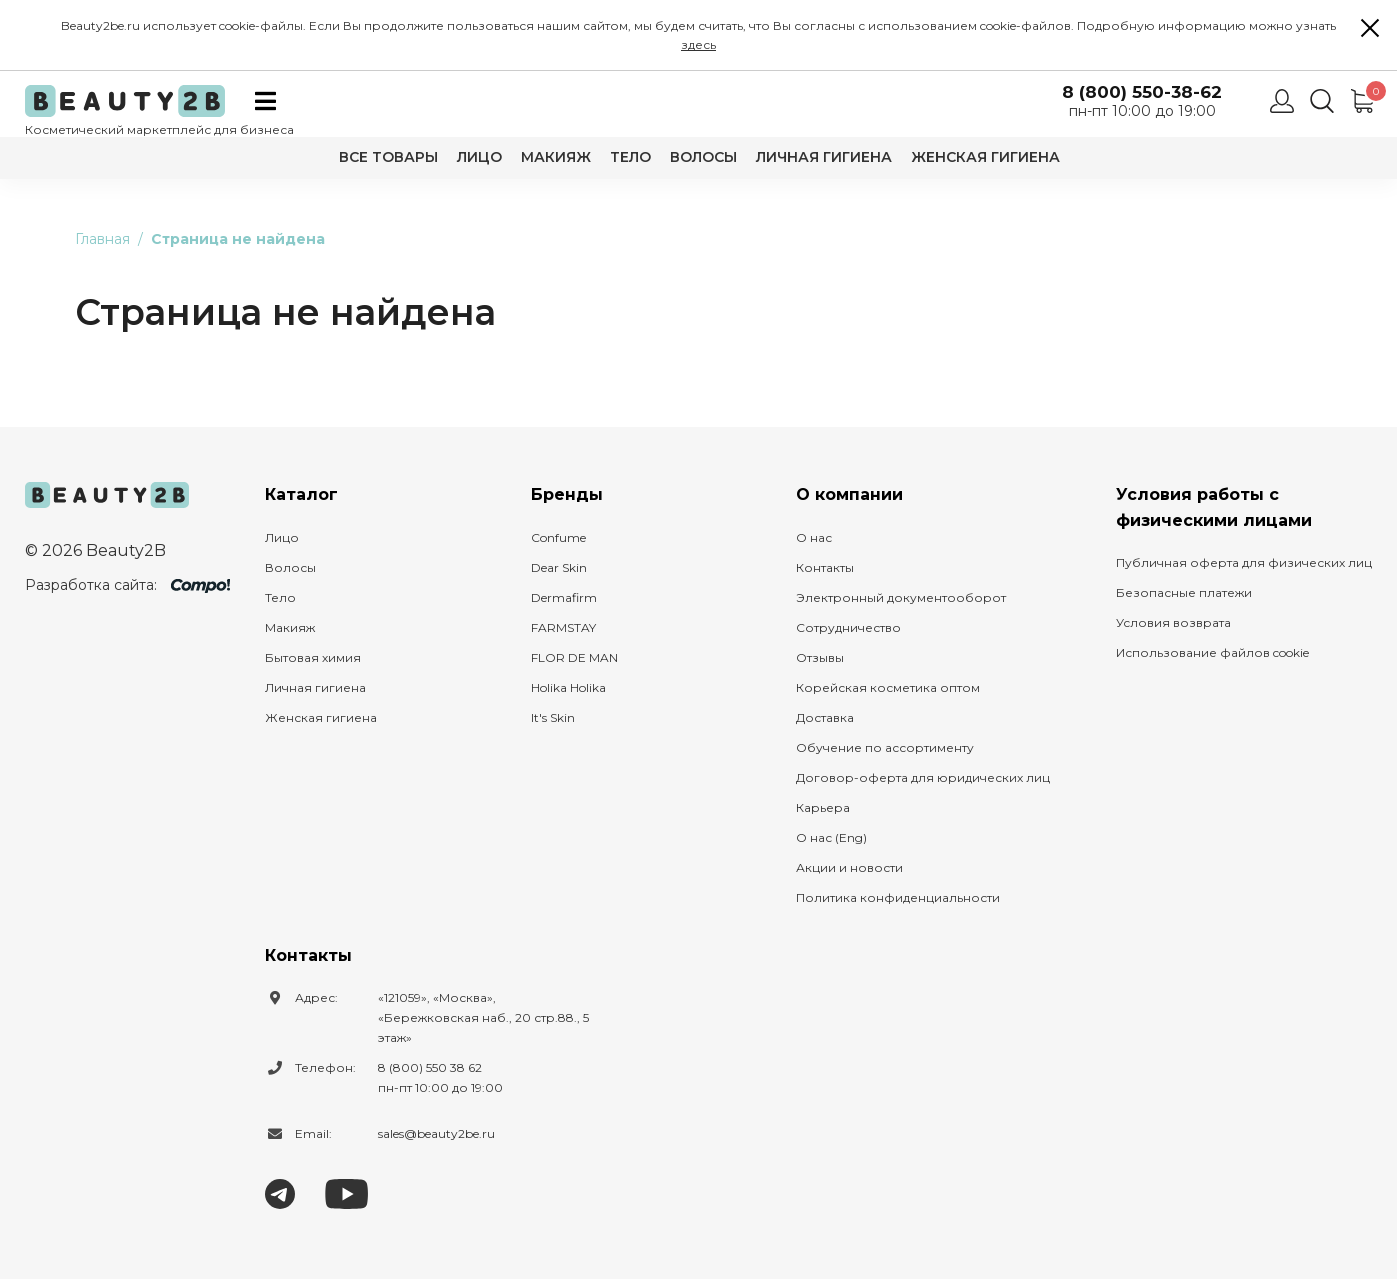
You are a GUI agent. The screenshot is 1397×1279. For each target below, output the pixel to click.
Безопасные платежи (1184, 592)
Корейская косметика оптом (888, 687)
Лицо (479, 157)
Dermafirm (564, 597)
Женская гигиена (985, 157)
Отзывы (820, 657)
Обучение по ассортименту (885, 747)
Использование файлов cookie (1212, 652)
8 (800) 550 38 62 (430, 1067)
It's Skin (553, 717)
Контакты (825, 567)
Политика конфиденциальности (898, 897)
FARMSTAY (563, 627)
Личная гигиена (824, 157)
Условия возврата (1173, 622)
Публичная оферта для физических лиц (1244, 562)
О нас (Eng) (831, 837)
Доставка (825, 717)
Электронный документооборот (901, 597)
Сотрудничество (848, 627)
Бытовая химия (313, 657)
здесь (698, 44)
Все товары (388, 157)
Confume (558, 537)
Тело (630, 157)
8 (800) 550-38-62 (1142, 92)
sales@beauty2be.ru (436, 1133)
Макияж (556, 157)
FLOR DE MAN (574, 657)
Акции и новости (849, 867)
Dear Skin (559, 567)
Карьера (823, 807)
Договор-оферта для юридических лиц (923, 777)
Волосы (703, 157)
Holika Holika (568, 687)
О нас (814, 537)
